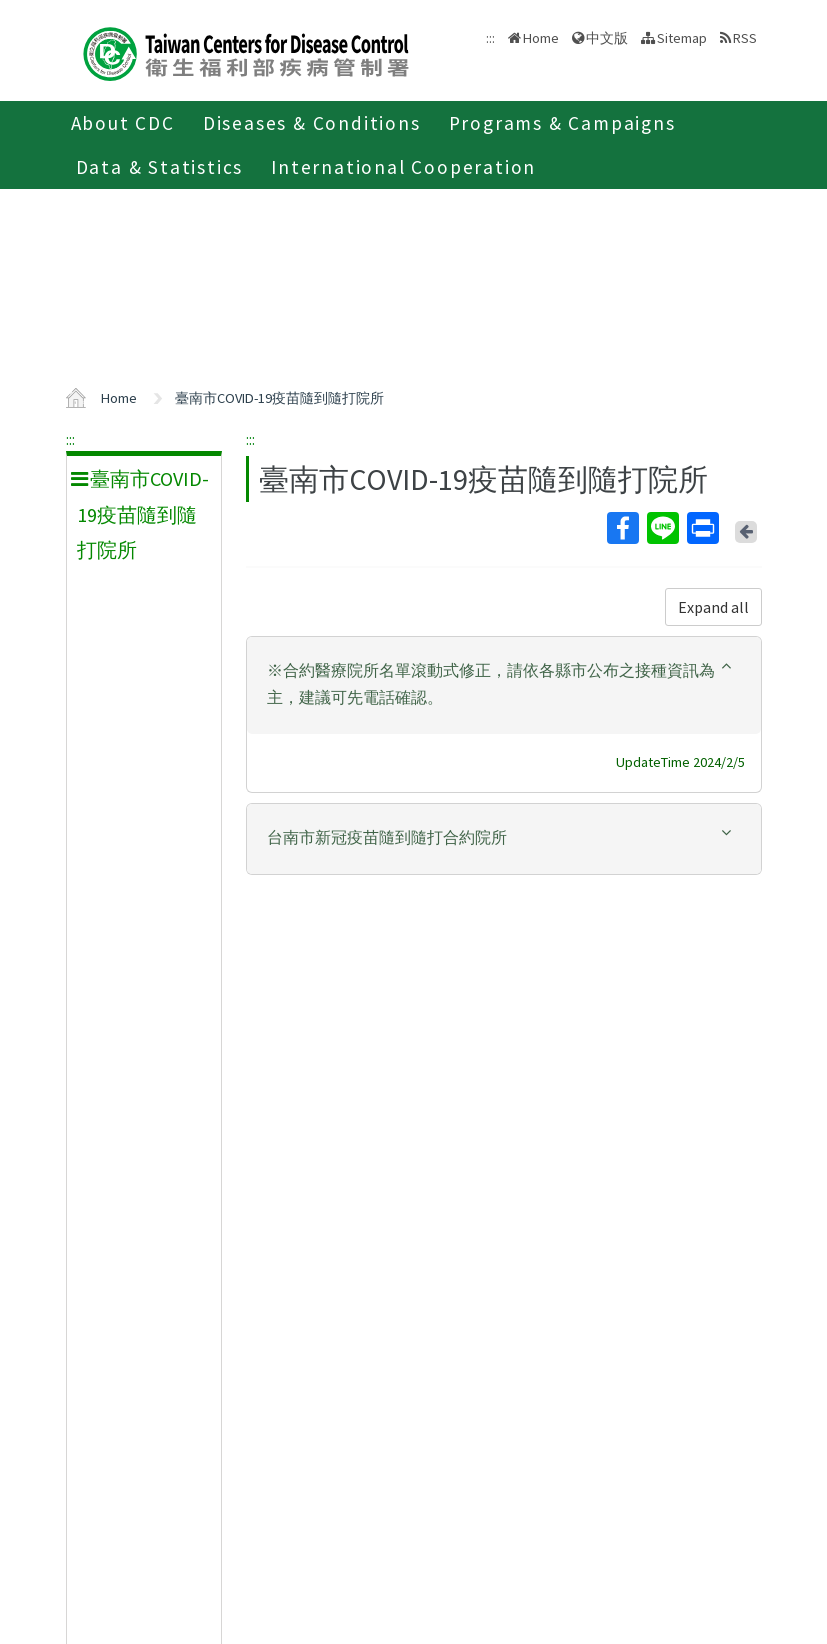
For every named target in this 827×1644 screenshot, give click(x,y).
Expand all (713, 607)
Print (702, 528)
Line (662, 528)
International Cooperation (403, 167)
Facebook (622, 528)
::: (70, 439)
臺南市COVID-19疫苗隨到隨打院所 (279, 398)
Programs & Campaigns (562, 123)
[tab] (504, 685)
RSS (745, 38)
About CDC (123, 123)
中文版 (607, 38)
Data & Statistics (160, 167)
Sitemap (682, 38)
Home (541, 38)
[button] (504, 684)
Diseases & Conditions (312, 123)
